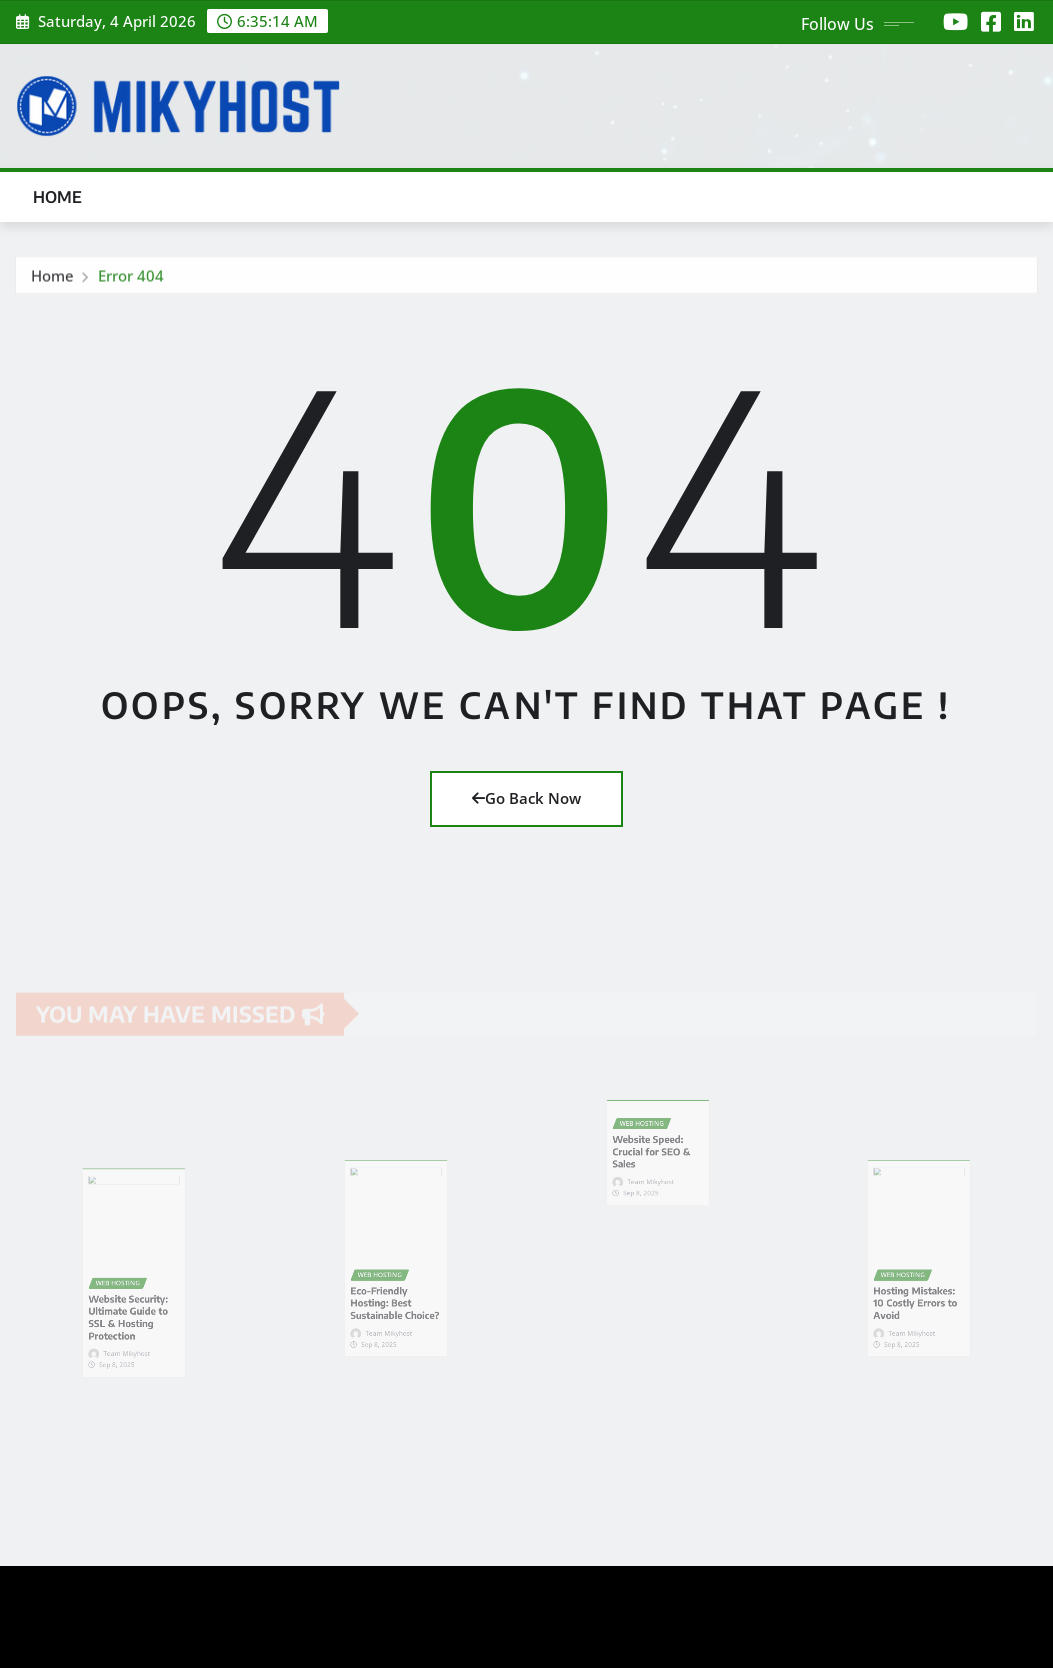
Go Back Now (526, 798)
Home (58, 197)
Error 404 (131, 280)
